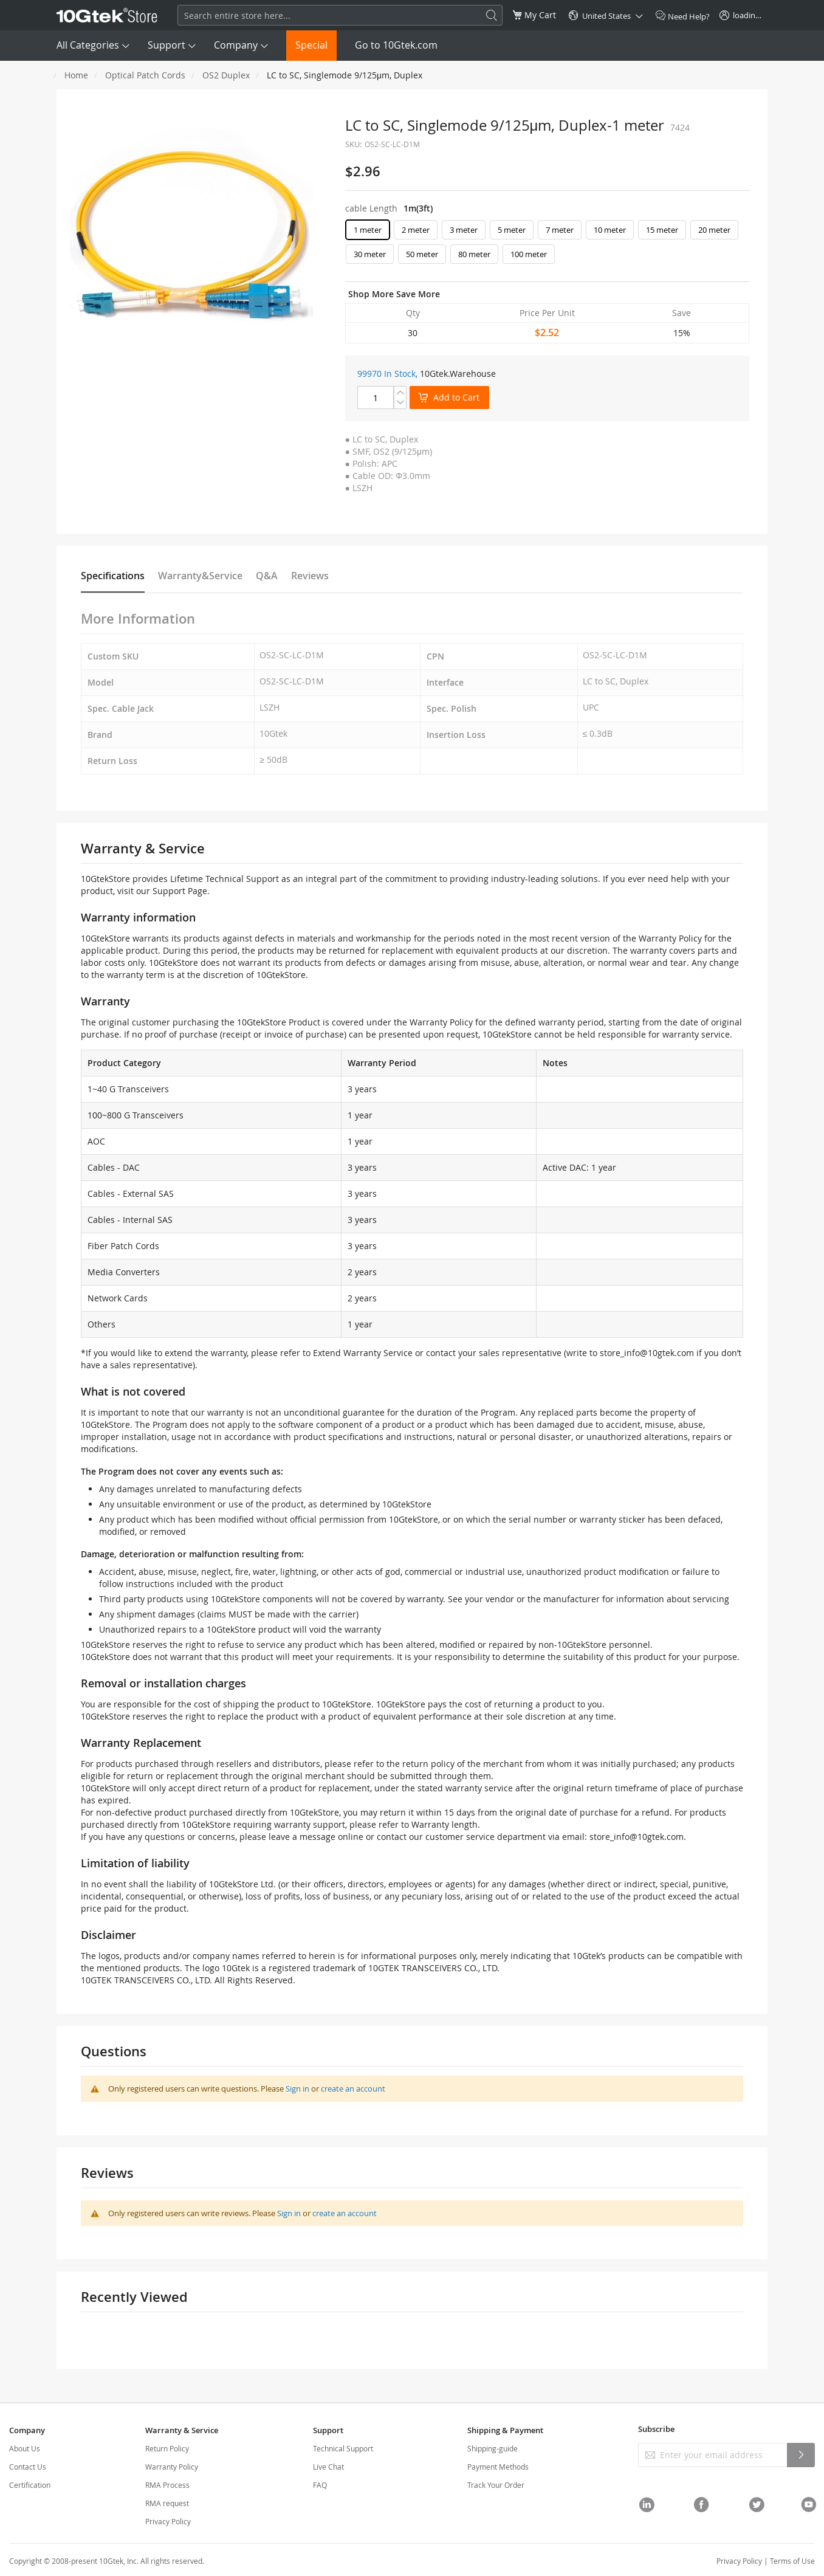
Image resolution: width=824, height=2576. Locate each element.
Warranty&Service (200, 575)
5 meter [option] (512, 229)
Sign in (297, 2088)
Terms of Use (792, 2561)
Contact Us (27, 2466)
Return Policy (167, 2448)
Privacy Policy (168, 2521)
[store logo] (107, 15)
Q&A (267, 575)
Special (311, 45)
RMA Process (167, 2485)
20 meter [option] (714, 229)
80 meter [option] (474, 254)
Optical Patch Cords (145, 75)
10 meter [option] (610, 229)
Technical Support (343, 2448)
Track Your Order (495, 2485)
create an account (353, 2088)
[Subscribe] (801, 2455)
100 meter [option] (528, 254)
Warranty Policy (171, 2466)
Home (76, 75)
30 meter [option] (370, 254)
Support (166, 45)
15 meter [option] (662, 229)
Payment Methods (498, 2466)
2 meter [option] (416, 229)
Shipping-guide (492, 2448)
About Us (24, 2448)
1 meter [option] (368, 229)
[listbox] (547, 245)
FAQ (320, 2485)
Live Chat (328, 2466)
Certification (29, 2485)
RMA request (167, 2503)
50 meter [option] (422, 254)
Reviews (310, 575)
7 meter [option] (560, 229)
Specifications (113, 575)
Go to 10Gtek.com (396, 45)
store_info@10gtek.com (647, 1353)
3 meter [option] (464, 229)
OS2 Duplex (226, 75)
